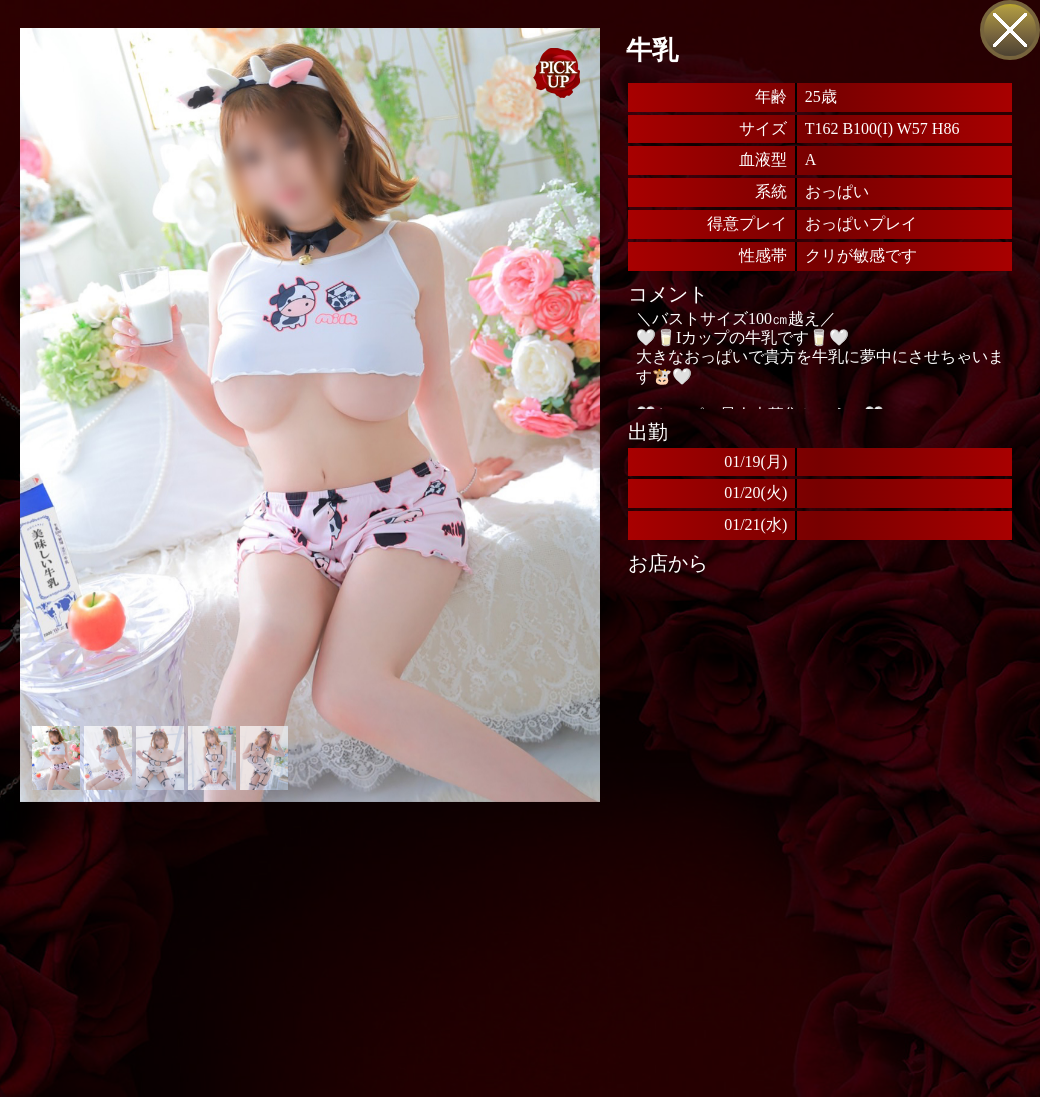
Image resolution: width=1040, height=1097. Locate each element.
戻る (1010, 30)
